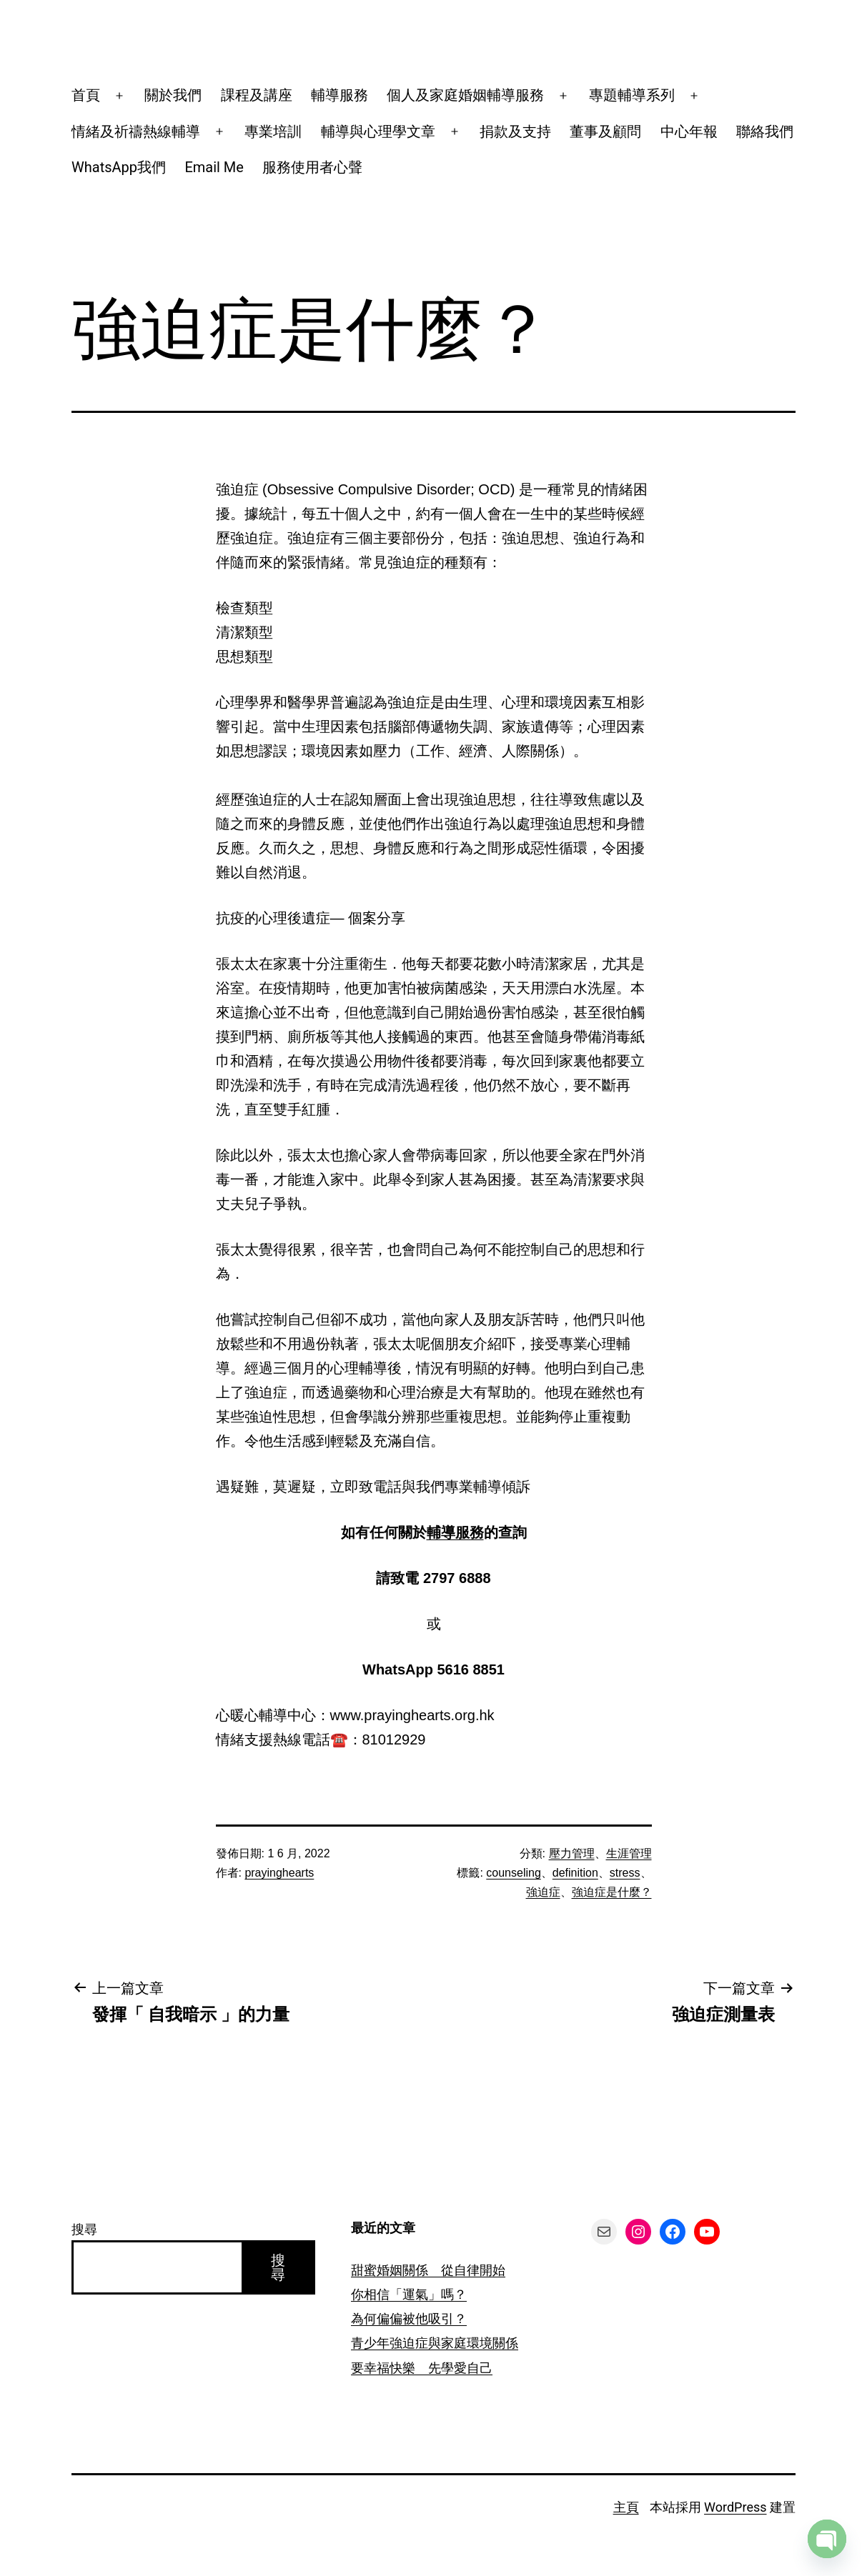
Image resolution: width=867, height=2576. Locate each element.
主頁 (626, 2507)
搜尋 (84, 2229)
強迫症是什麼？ (612, 1892)
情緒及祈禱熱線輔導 (135, 131)
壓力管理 (572, 1853)
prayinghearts (279, 1873)
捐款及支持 (515, 131)
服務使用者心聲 (312, 167)
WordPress (735, 2507)
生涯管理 (629, 1853)
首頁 (85, 95)
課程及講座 (256, 95)
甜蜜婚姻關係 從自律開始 (428, 2269)
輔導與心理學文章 (378, 131)
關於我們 (173, 95)
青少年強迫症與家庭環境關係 (434, 2342)
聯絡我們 (764, 131)
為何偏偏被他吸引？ (409, 2318)
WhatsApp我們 (118, 167)
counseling (513, 1873)
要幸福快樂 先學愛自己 (421, 2367)
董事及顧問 (605, 131)
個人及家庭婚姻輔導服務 (465, 95)
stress (625, 1873)
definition (575, 1873)
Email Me (214, 167)
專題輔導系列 (632, 95)
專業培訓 (273, 131)
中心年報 (689, 131)
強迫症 (543, 1892)
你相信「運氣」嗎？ (409, 2294)
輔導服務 (339, 95)
